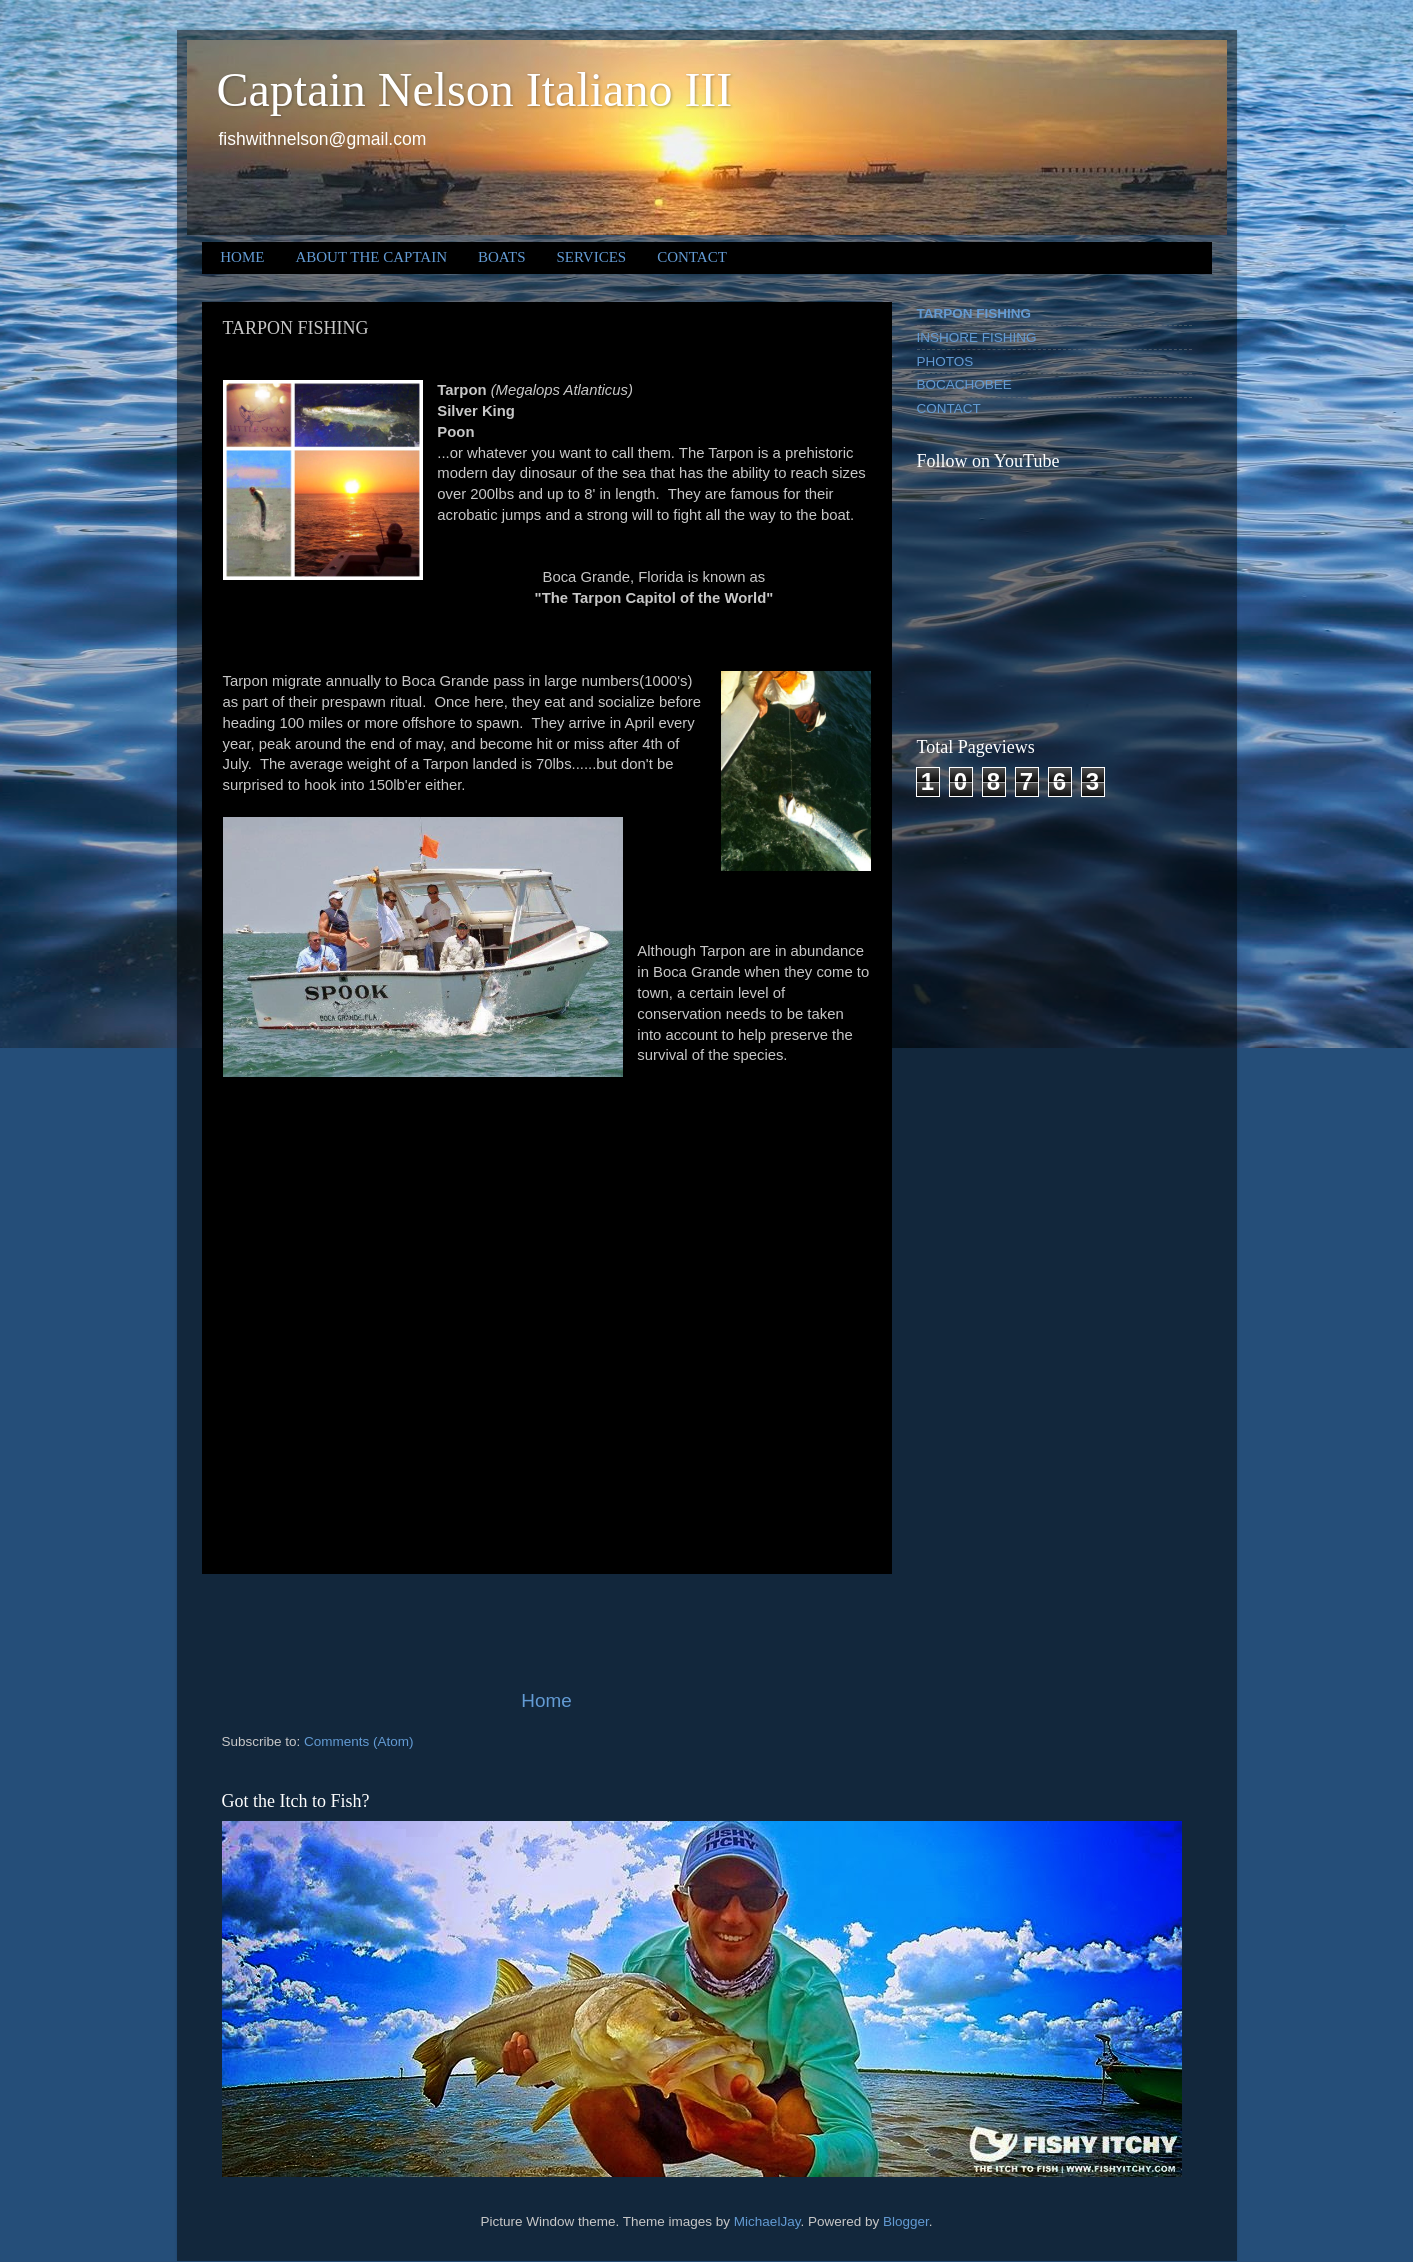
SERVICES (592, 257)
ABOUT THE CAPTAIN (371, 257)
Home (546, 1700)
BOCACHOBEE (964, 384)
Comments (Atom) (359, 1741)
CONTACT (692, 257)
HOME (242, 257)
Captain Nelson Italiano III (475, 89)
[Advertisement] (547, 1631)
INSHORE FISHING (977, 337)
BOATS (502, 257)
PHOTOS (945, 361)
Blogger (906, 2221)
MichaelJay (767, 2221)
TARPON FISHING (974, 313)
